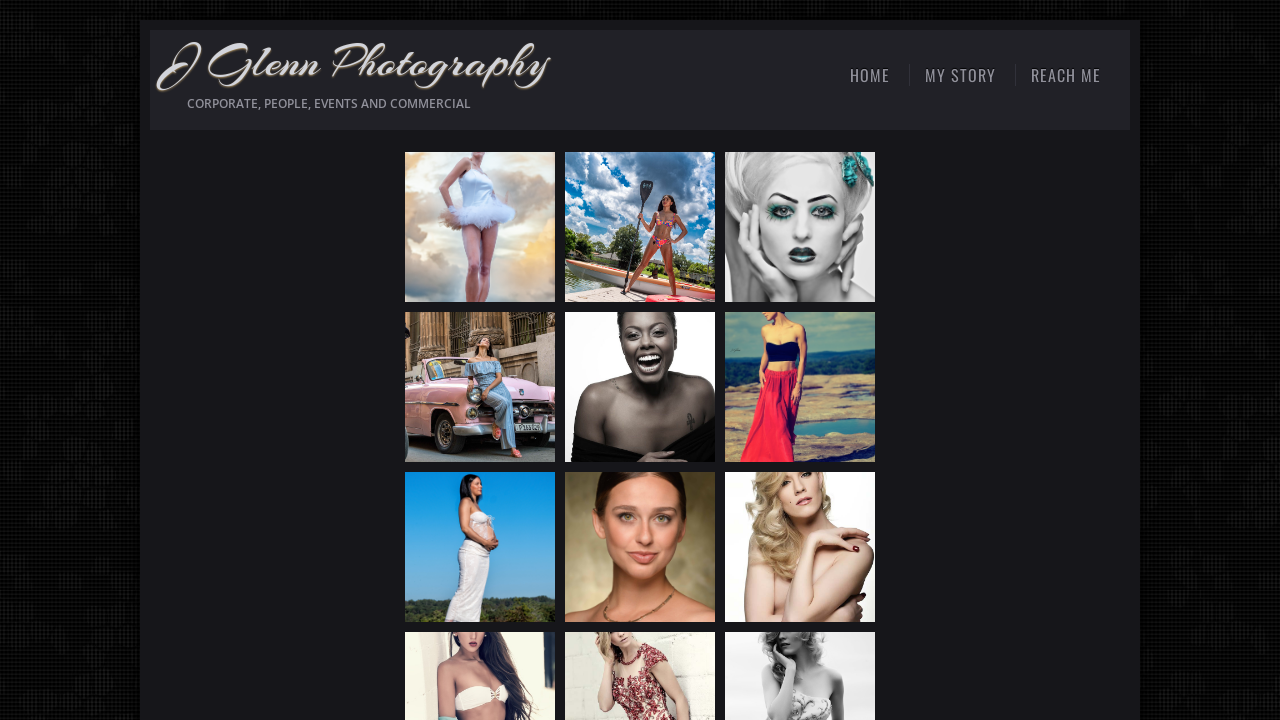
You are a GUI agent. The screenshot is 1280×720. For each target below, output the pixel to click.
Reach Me (1066, 75)
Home (870, 75)
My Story (960, 75)
